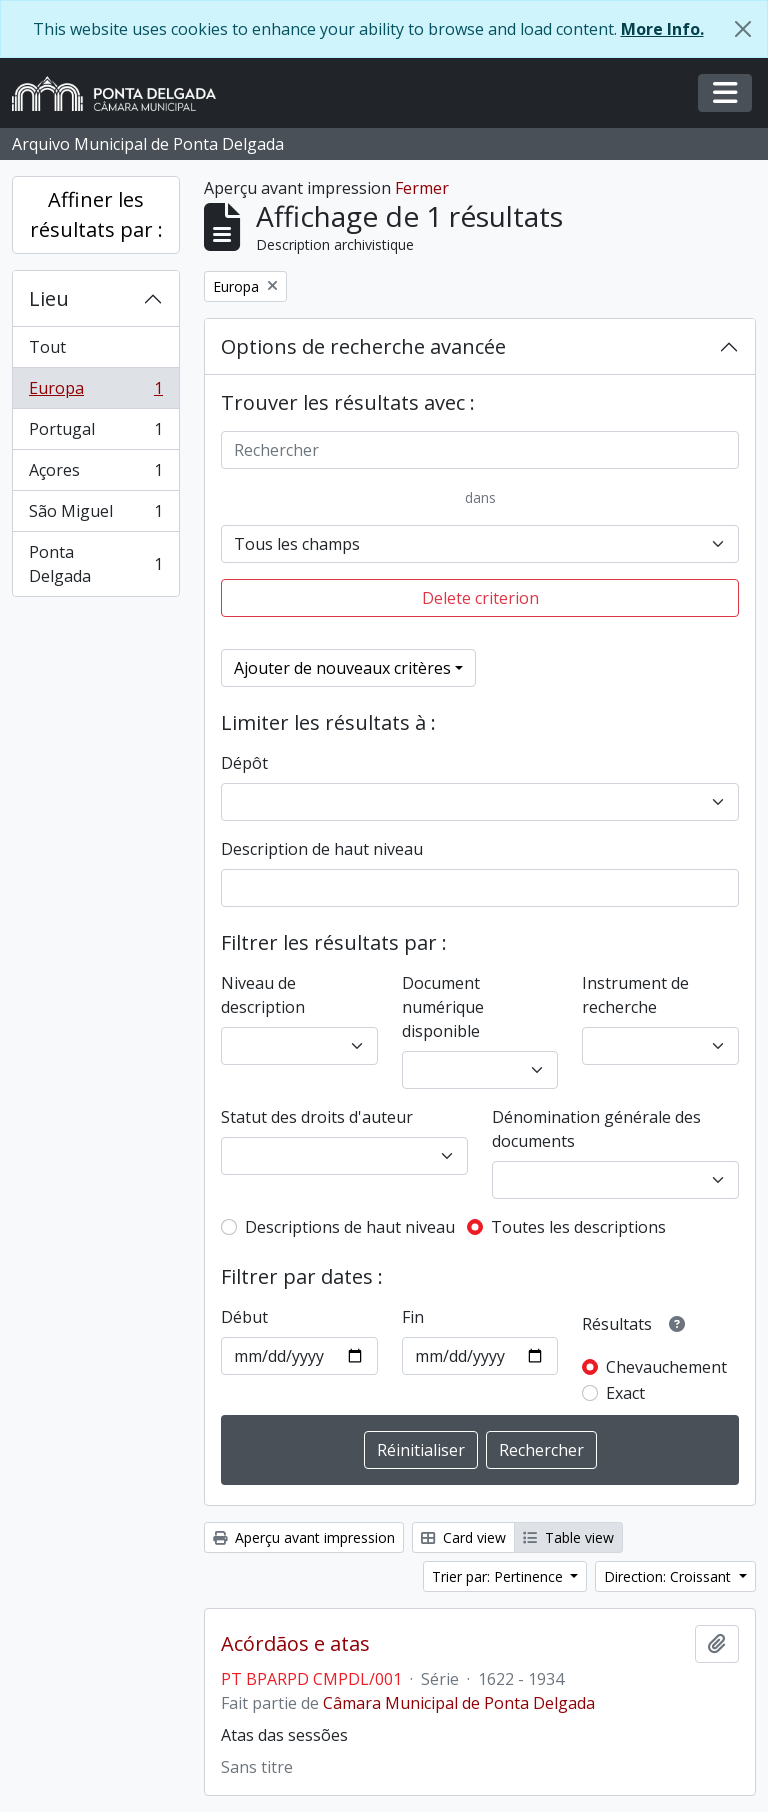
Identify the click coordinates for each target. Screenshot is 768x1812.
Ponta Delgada (95, 564)
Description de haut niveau (322, 849)
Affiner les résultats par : (96, 214)
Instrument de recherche (635, 995)
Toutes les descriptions (578, 1227)
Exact (625, 1393)
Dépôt (244, 763)
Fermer (422, 188)
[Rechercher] (480, 450)
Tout (47, 347)
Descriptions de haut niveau (350, 1227)
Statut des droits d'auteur (317, 1117)
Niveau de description (263, 995)
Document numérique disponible (443, 1007)
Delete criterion (480, 598)
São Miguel (95, 515)
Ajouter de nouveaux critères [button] (342, 668)
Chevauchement (666, 1367)
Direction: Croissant (669, 1576)
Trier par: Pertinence (499, 1576)
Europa (95, 392)
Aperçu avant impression (304, 1537)
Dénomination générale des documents (596, 1129)
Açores (95, 474)
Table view (568, 1537)
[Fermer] (743, 29)
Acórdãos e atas (295, 1644)
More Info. (662, 29)
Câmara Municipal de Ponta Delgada (459, 1703)
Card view (463, 1537)
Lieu (49, 298)
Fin (413, 1317)
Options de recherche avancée (363, 346)
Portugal (95, 433)
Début (244, 1317)
